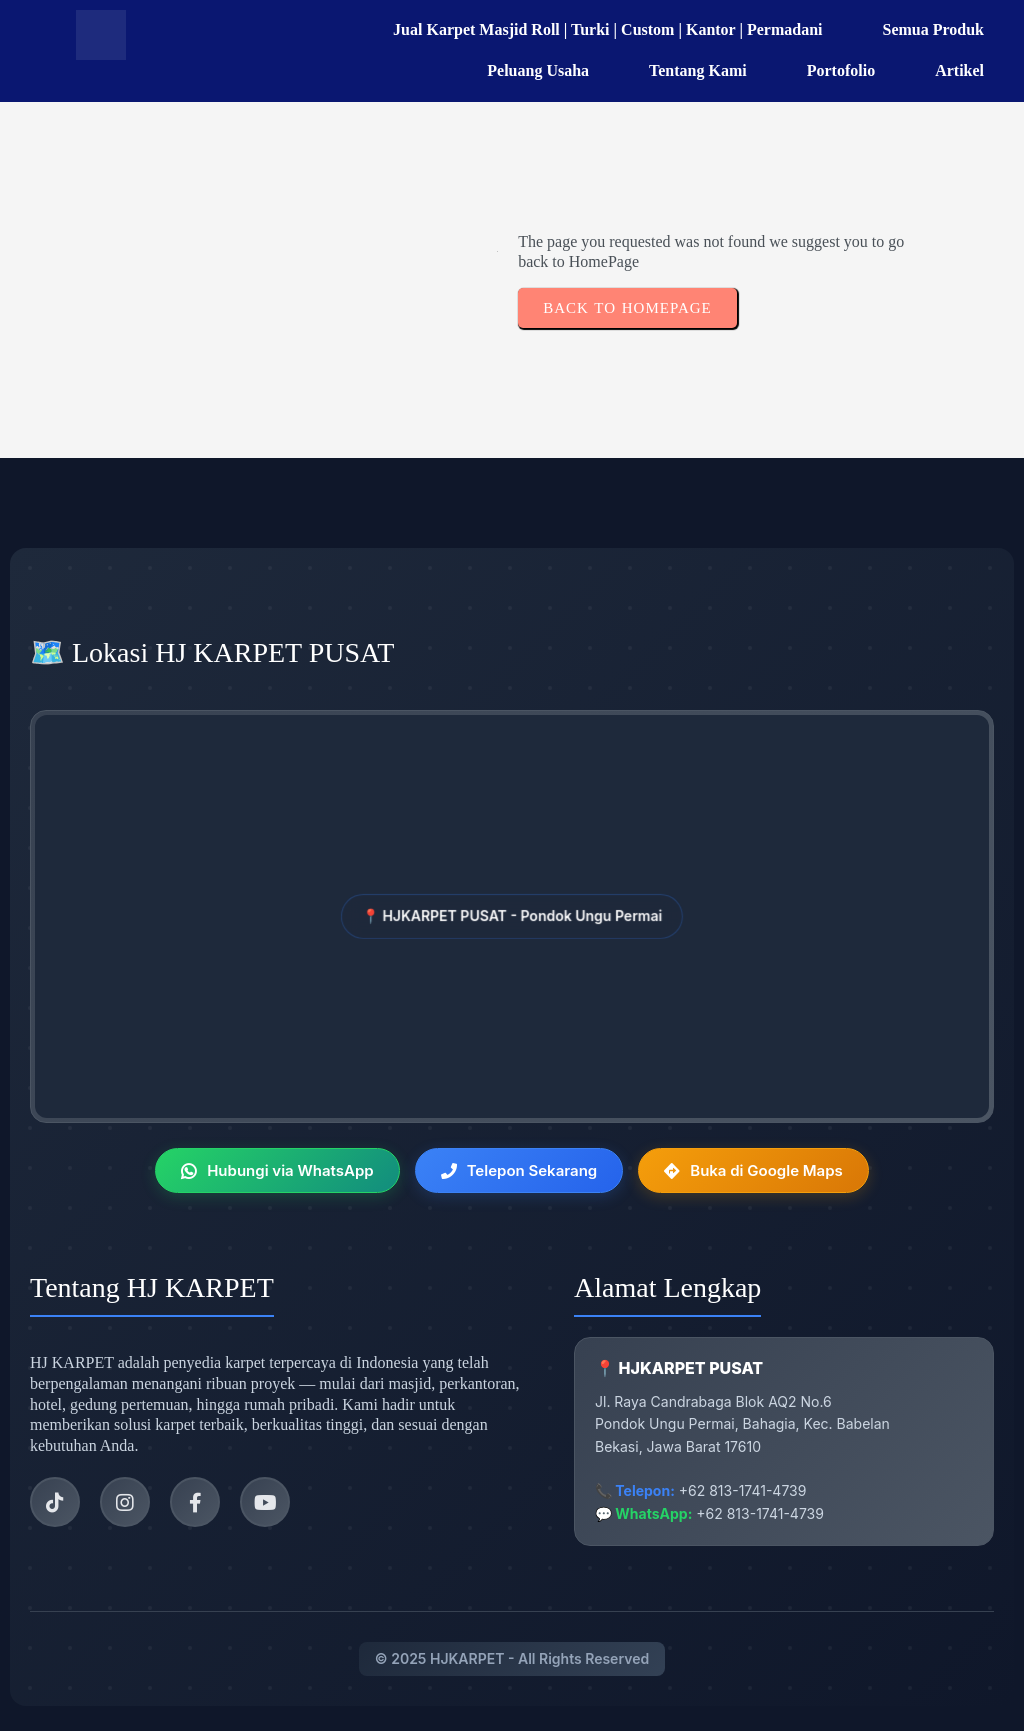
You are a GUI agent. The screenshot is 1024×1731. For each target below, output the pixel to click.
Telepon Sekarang (519, 1170)
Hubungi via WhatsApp (277, 1170)
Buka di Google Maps (753, 1170)
